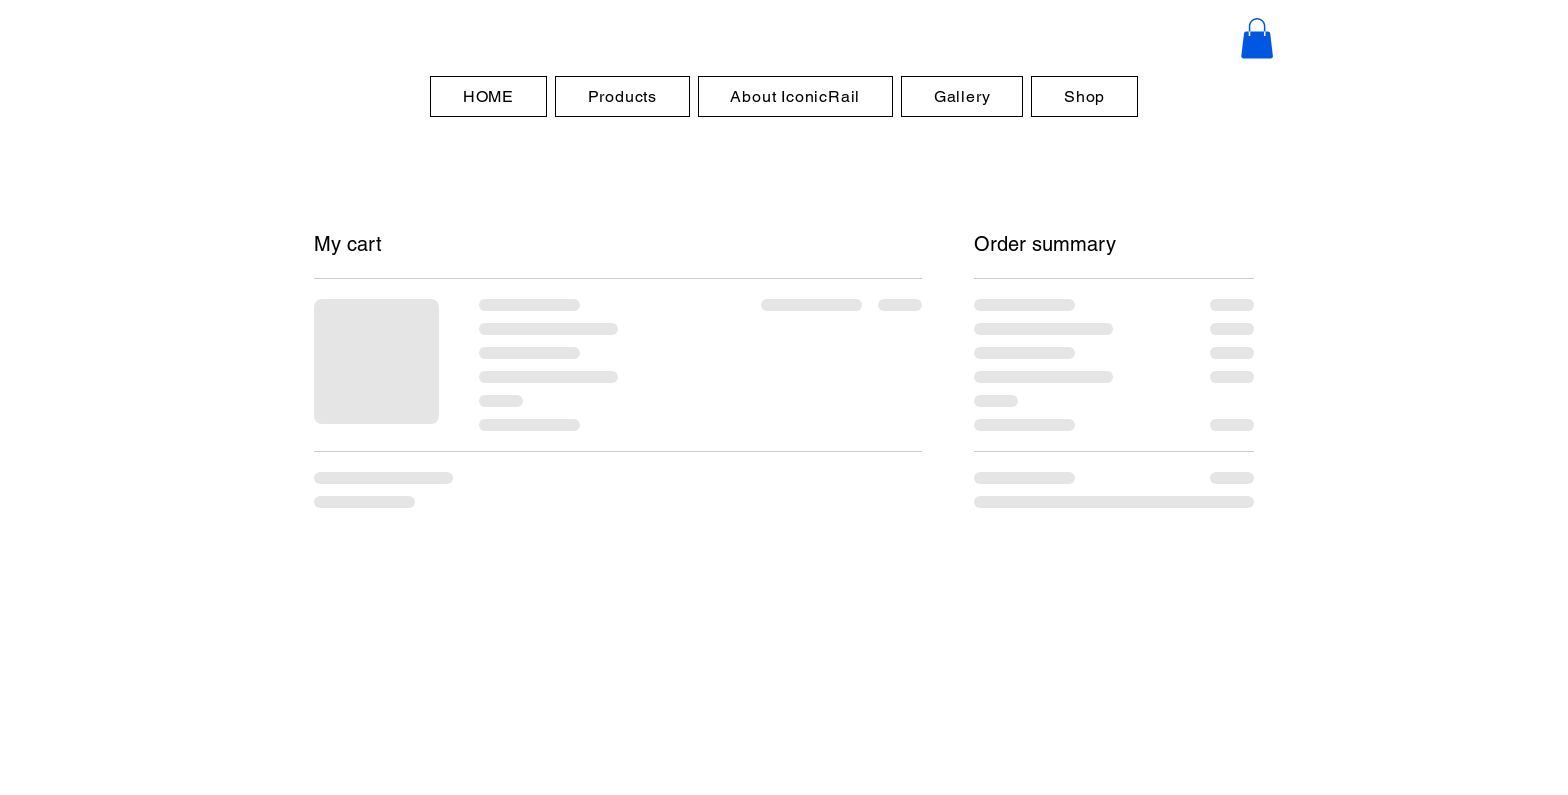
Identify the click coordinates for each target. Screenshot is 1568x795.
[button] (1257, 38)
